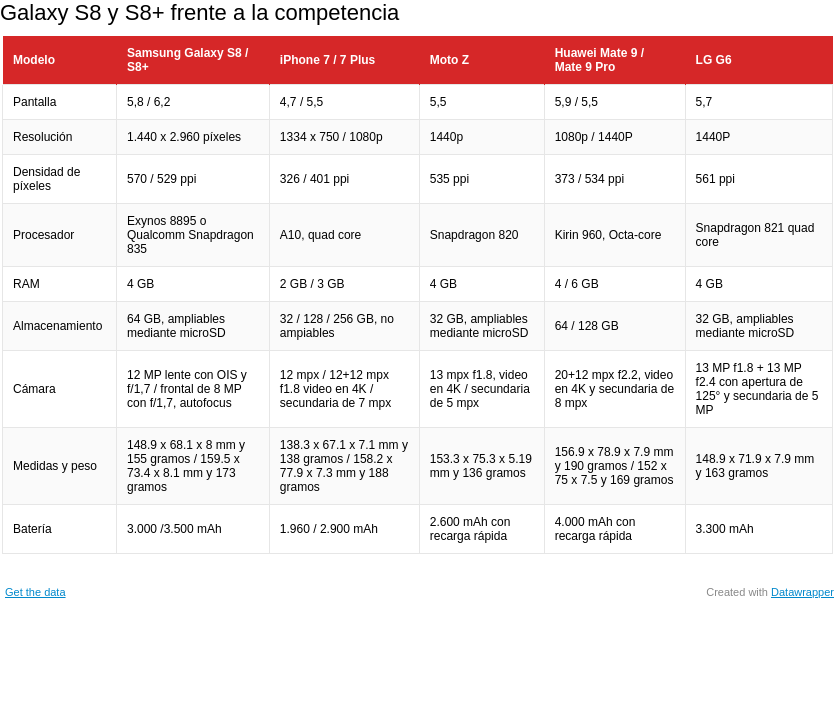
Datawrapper (802, 592)
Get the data (35, 592)
